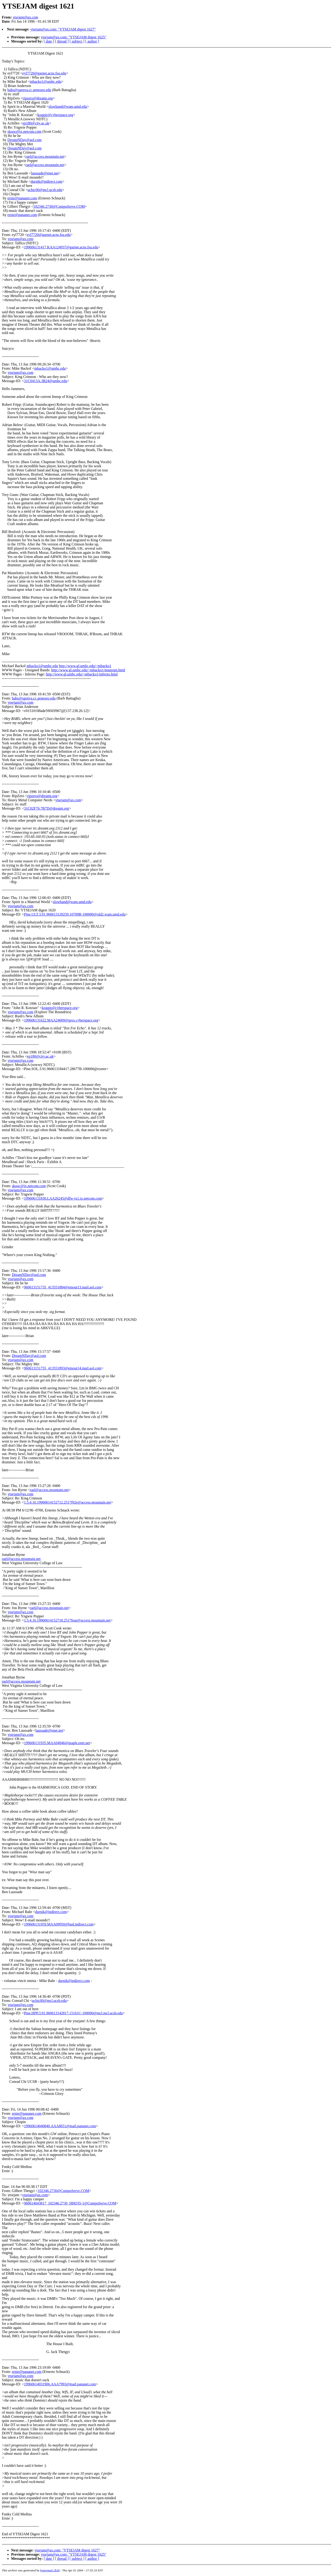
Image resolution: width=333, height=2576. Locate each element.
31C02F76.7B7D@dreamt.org (46, 808)
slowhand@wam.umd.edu (68, 106)
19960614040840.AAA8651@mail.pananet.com (60, 2126)
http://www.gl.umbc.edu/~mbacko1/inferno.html (82, 674)
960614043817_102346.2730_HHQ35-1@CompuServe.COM (70, 2203)
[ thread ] (62, 41)
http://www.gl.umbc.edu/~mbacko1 (85, 666)
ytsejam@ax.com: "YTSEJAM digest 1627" (63, 29)
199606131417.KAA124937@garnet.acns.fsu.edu (61, 247)
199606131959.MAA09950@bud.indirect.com (58, 1924)
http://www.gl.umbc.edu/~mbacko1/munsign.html (88, 670)
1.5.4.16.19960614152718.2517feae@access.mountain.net (67, 1620)
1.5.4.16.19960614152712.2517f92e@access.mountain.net (67, 1502)
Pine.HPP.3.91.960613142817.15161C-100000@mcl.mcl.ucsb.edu (73, 2013)
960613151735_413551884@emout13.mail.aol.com (62, 1287)
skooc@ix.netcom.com (24, 131)
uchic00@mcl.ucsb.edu (45, 190)
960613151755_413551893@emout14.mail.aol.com (62, 1368)
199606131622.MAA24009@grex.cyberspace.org (61, 1020)
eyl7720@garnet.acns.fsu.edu (44, 73)
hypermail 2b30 (50, 2570)
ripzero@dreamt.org (38, 98)
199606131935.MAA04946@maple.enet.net (57, 1743)
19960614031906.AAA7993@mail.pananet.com (60, 2384)
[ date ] (49, 41)
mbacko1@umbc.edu (45, 82)
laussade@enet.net (45, 173)
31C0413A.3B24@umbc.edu (45, 381)
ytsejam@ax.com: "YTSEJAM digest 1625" (73, 37)
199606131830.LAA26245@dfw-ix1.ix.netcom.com (63, 1198)
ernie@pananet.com (22, 198)
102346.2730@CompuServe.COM (59, 206)
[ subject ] (77, 41)
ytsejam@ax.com (20, 239)
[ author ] (92, 41)
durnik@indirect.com (46, 181)
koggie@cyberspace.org (55, 115)
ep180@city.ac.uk (35, 123)
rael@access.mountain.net (44, 156)
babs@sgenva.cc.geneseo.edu (29, 90)
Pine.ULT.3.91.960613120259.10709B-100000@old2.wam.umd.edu (75, 914)
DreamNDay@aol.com (24, 140)
